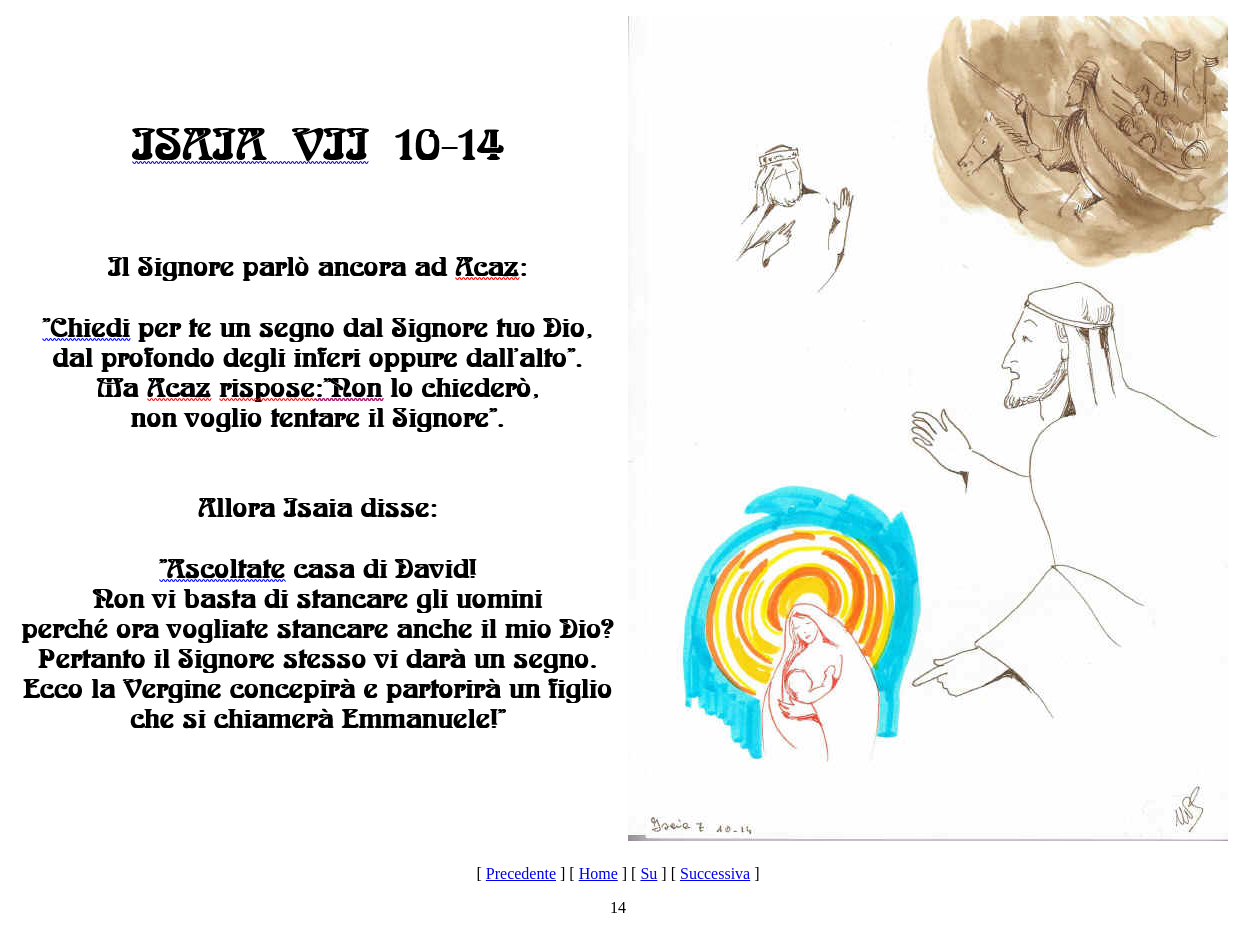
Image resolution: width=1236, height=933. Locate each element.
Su (648, 873)
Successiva (715, 873)
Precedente (521, 873)
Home (598, 873)
